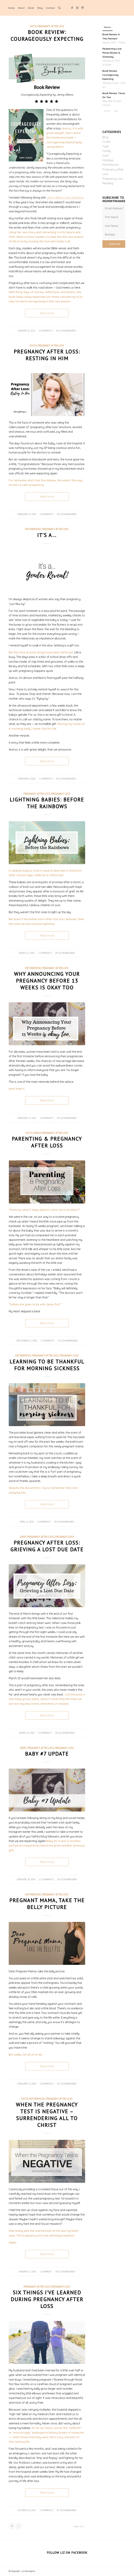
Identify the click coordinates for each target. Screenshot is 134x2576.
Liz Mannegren (67, 330)
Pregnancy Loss (60, 793)
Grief (23, 1536)
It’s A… (47, 535)
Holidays (108, 160)
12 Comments (46, 1879)
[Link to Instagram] (77, 7)
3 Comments (46, 1118)
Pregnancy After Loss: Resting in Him (47, 355)
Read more (47, 313)
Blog (105, 137)
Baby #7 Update (47, 1753)
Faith (33, 26)
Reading (107, 183)
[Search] (59, 8)
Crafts (106, 141)
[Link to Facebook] (72, 7)
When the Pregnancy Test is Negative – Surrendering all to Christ (47, 2114)
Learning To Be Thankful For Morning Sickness (46, 1365)
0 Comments (46, 330)
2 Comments (45, 953)
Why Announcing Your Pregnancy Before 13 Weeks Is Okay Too (47, 980)
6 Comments (44, 1521)
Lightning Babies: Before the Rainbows (47, 803)
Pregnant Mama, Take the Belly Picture (47, 1903)
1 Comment (46, 2271)
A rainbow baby (19, 870)
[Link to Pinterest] (82, 7)
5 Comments (46, 778)
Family (37, 1133)
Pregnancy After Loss (51, 26)
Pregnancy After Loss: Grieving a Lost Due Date (47, 1546)
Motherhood (33, 529)
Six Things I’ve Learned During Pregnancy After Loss (47, 2299)
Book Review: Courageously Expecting (46, 35)
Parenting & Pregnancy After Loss (47, 1142)
